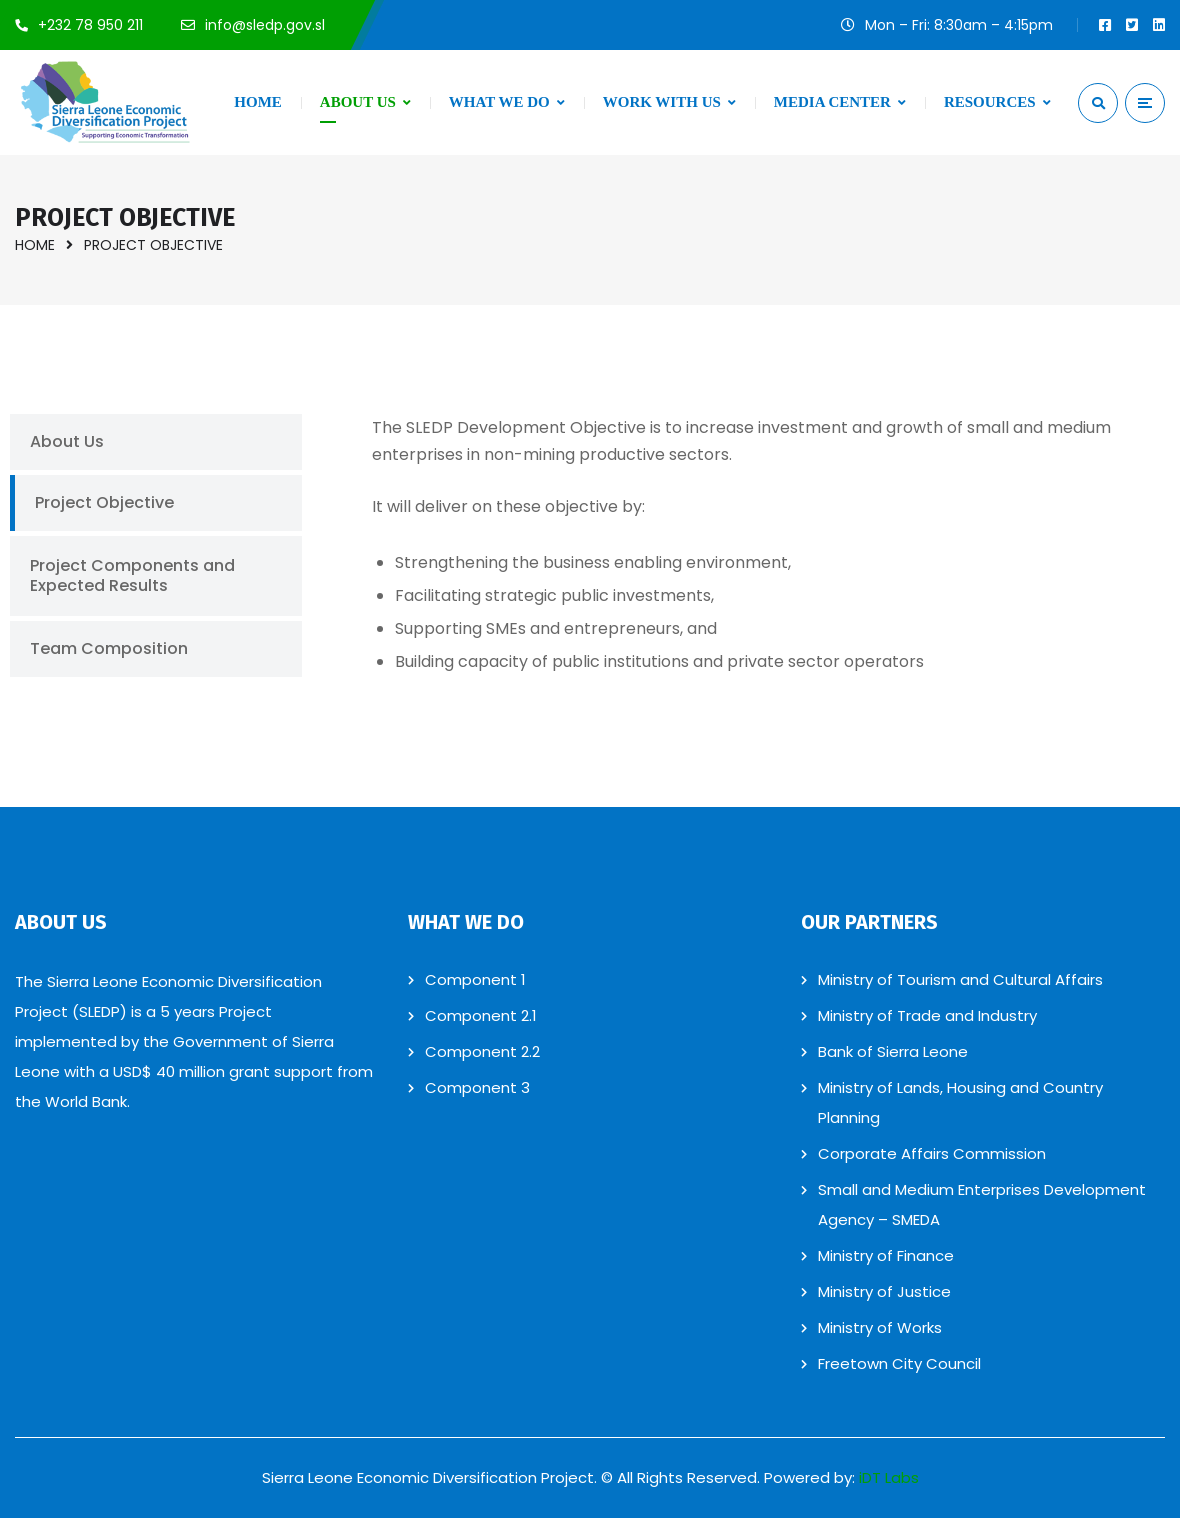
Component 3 (477, 1089)
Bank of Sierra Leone (893, 1053)
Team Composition (109, 649)
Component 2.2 (482, 1053)
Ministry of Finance (886, 1257)
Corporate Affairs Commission (932, 1155)
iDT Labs (889, 1479)
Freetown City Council (899, 1365)
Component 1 (475, 981)
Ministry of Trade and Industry (927, 1017)
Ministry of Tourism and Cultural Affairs (960, 981)
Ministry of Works (880, 1329)
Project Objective (104, 503)
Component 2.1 (481, 1017)
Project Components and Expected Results (132, 576)
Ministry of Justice (884, 1293)
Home (35, 245)
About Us (67, 442)
